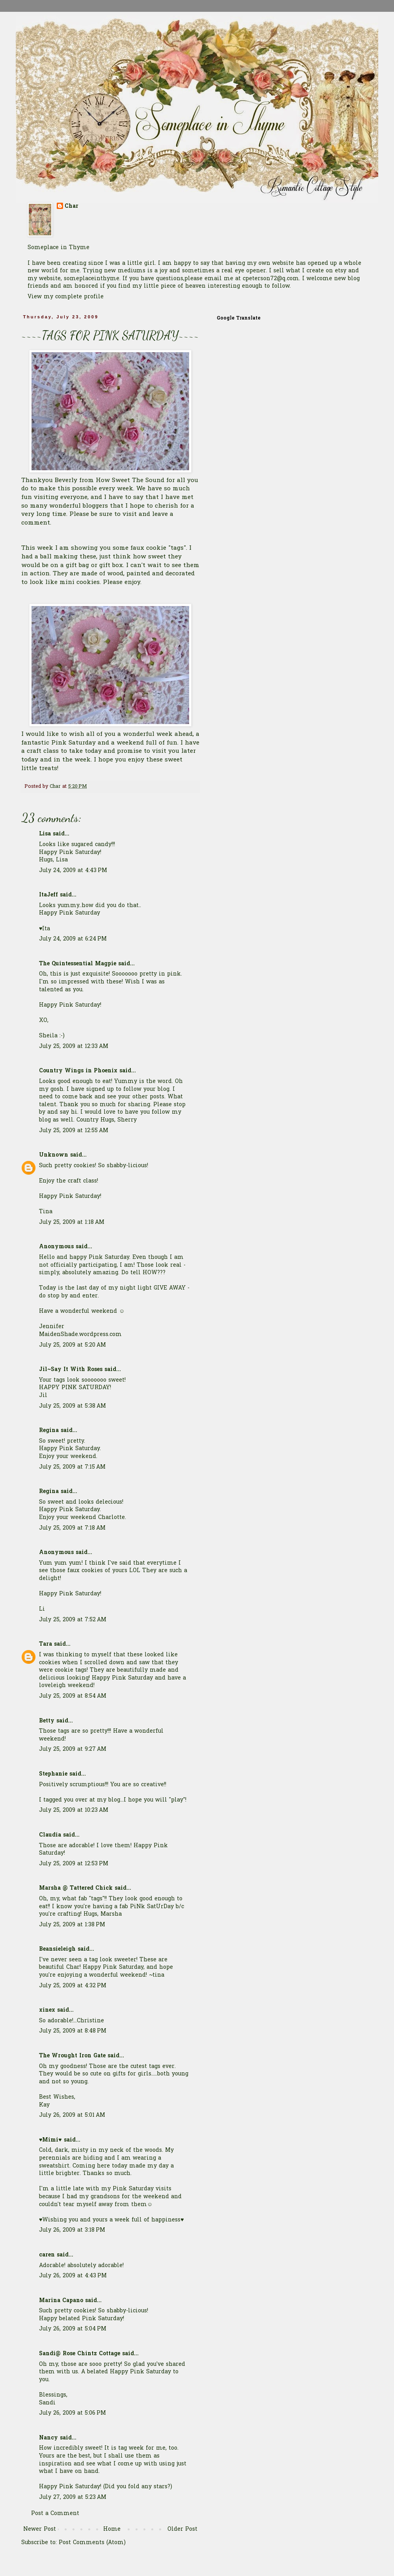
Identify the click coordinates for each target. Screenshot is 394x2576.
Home (112, 2529)
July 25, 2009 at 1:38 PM (72, 1925)
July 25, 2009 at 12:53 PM (73, 1864)
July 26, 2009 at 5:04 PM (72, 2329)
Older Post (182, 2529)
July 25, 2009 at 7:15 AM (72, 1467)
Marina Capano (61, 2301)
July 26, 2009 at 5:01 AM (72, 2115)
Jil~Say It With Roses (70, 1370)
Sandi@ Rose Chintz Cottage (79, 2354)
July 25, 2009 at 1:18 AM (71, 1222)
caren (47, 2255)
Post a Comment (55, 2513)
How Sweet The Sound (131, 480)
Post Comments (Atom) (92, 2543)
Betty (46, 1721)
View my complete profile (66, 297)
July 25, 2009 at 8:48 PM (72, 2031)
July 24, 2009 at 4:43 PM (73, 871)
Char (71, 207)
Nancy (48, 2438)
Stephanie (53, 1774)
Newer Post (39, 2529)
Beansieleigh (57, 1949)
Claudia (50, 1835)
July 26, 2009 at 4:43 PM (73, 2276)
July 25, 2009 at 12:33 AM (73, 1046)
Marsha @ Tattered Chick (76, 1888)
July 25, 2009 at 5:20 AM (72, 1345)
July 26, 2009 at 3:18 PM (72, 2230)
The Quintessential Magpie (77, 964)
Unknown (53, 1155)
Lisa (45, 834)
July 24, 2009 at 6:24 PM (73, 939)
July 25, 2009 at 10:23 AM (73, 1810)
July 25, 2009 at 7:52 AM (72, 1620)
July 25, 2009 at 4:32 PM (72, 1986)
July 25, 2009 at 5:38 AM (72, 1406)
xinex (47, 2010)
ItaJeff (48, 895)
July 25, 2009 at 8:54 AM (72, 1696)
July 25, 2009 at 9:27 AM (72, 1749)
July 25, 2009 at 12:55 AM (73, 1131)
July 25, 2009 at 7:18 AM (72, 1528)
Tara (45, 1644)
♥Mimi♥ (50, 2140)
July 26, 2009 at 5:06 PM (72, 2413)
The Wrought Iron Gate (72, 2056)
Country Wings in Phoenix (78, 1071)
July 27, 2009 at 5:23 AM (72, 2497)
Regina (50, 1431)
